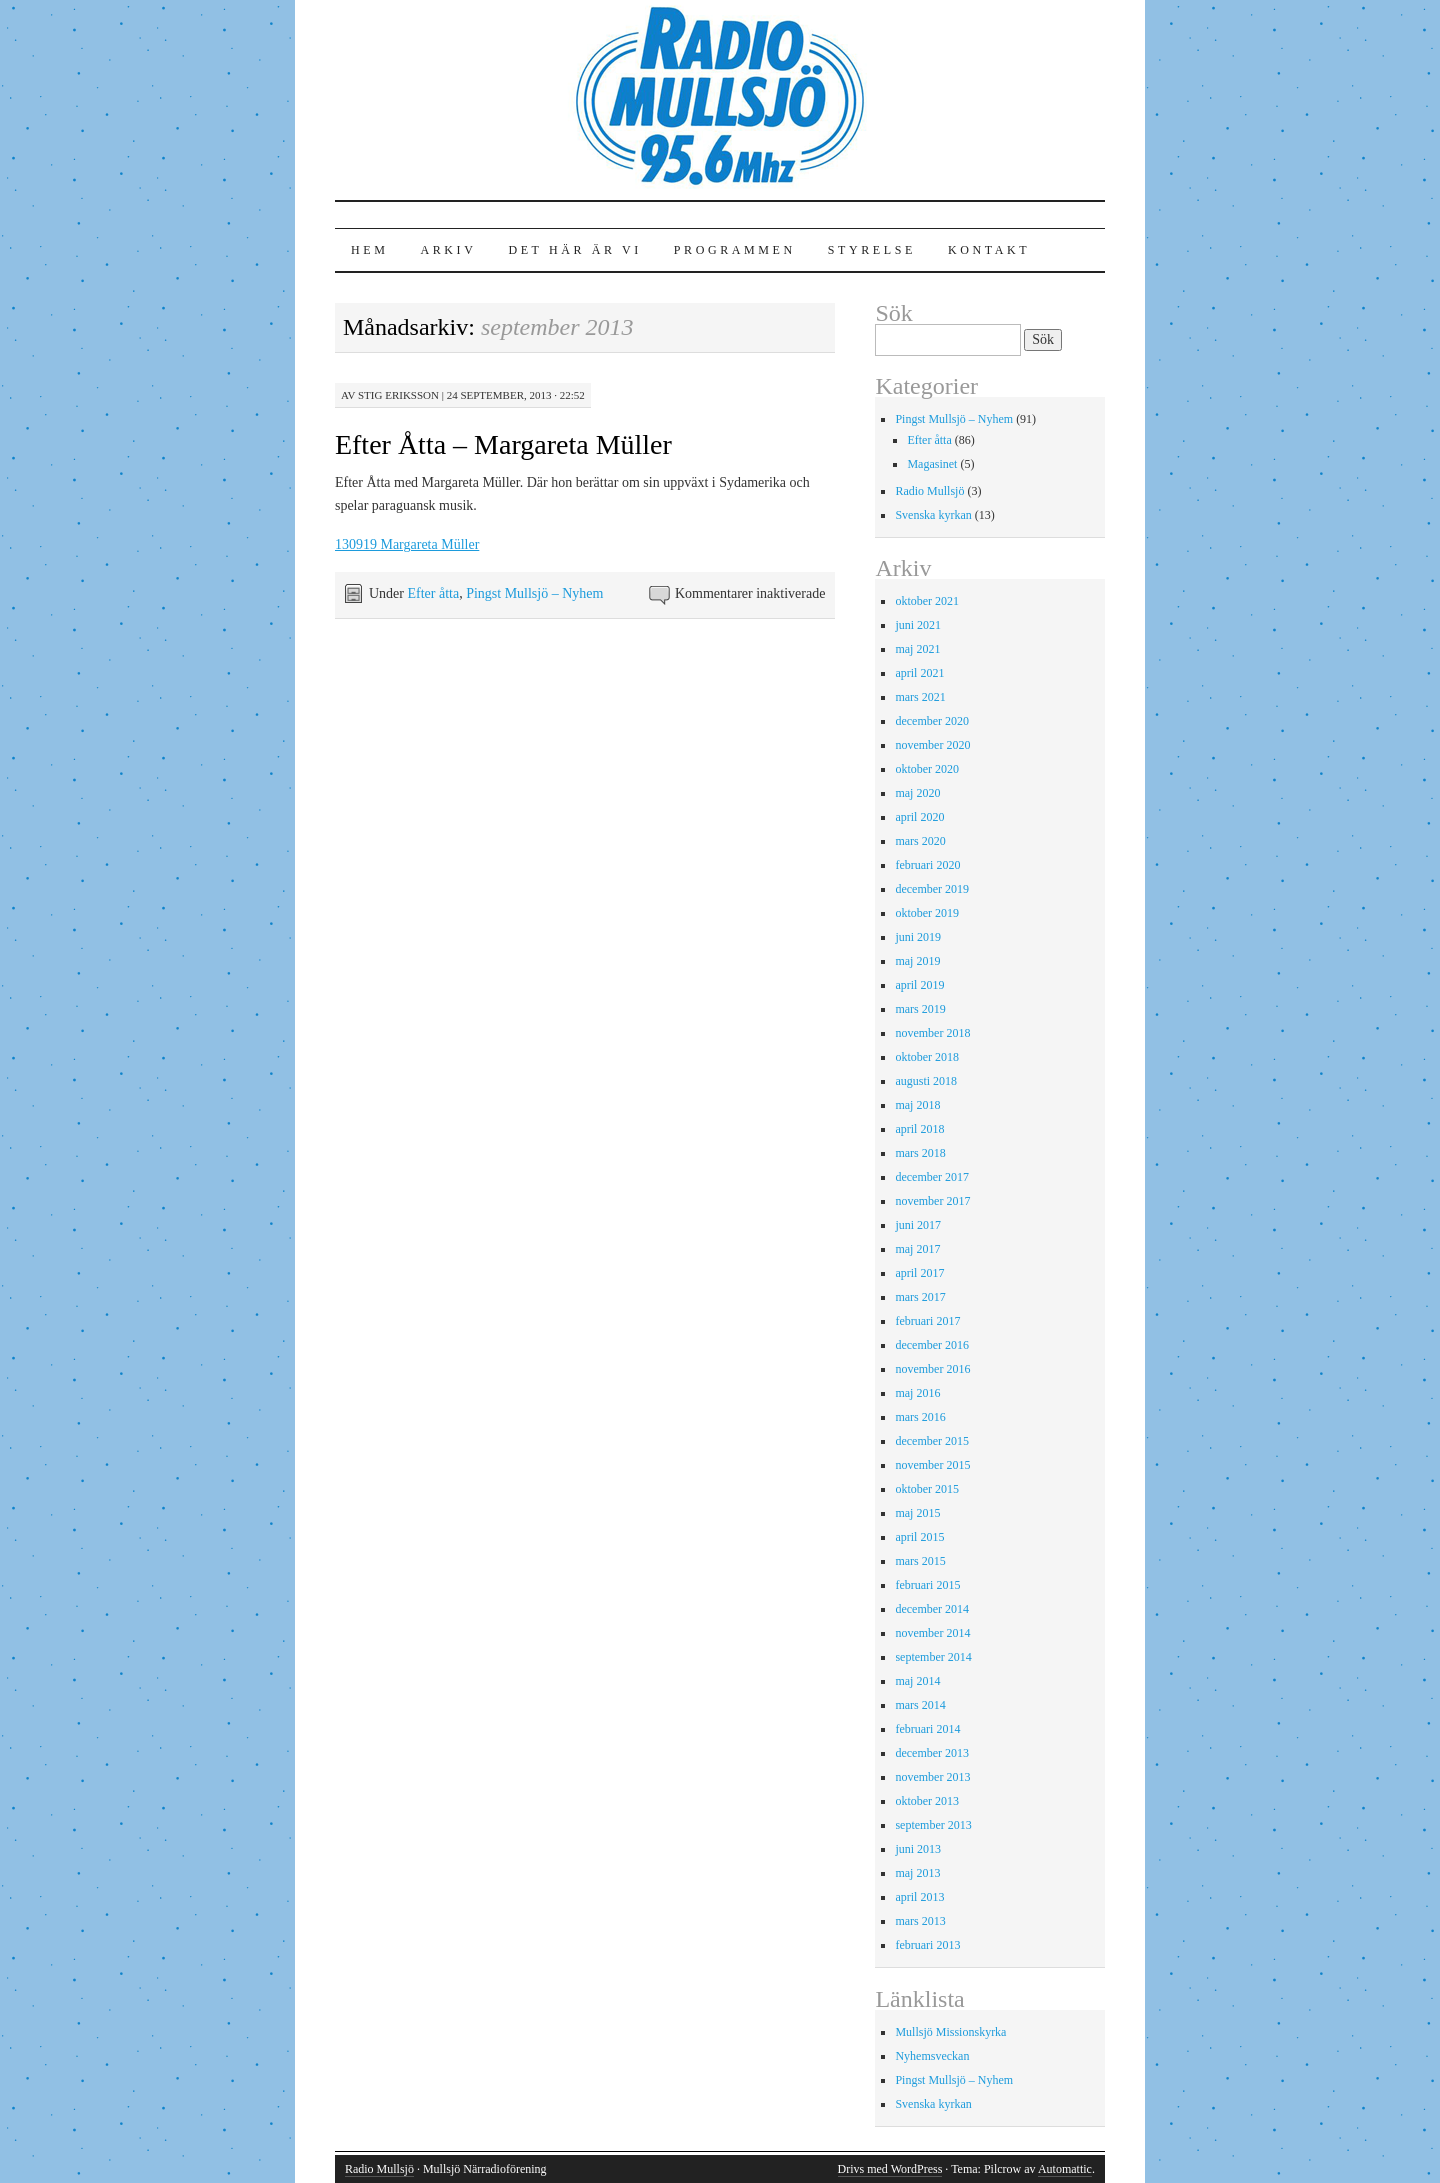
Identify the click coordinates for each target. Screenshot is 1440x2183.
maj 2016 (917, 1393)
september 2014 (933, 1657)
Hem (369, 250)
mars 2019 (920, 1009)
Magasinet (932, 464)
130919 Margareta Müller (407, 544)
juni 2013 (918, 1849)
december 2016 (932, 1345)
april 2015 (919, 1537)
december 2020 (932, 721)
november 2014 (932, 1633)
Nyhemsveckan (932, 2056)
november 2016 (932, 1369)
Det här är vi (574, 250)
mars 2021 (920, 697)
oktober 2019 (927, 913)
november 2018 (932, 1033)
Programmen (735, 250)
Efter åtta (433, 593)
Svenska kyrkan (933, 515)
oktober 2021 (927, 601)
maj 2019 (917, 961)
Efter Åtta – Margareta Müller (503, 444)
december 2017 (932, 1177)
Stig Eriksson (398, 395)
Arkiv (448, 250)
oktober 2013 (927, 1801)
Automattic (1065, 2169)
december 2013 (932, 1753)
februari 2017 (927, 1321)
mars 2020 (920, 841)
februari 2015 (927, 1585)
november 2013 (932, 1777)
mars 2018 (920, 1153)
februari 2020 (927, 865)
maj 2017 (917, 1249)
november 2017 (932, 1201)
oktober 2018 (927, 1057)
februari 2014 (927, 1729)
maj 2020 (917, 793)
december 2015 (932, 1441)
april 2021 (919, 673)
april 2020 (919, 817)
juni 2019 (918, 937)
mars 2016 (920, 1417)
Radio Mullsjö (929, 491)
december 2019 (932, 889)
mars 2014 (920, 1705)
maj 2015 (917, 1513)
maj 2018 (917, 1105)
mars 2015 (920, 1561)
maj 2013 (917, 1873)
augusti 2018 (926, 1081)
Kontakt (989, 250)
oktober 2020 (927, 769)
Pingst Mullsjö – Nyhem (534, 593)
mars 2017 (920, 1297)
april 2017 (919, 1273)
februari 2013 (927, 1945)
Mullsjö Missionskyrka (950, 2032)
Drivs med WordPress (890, 2169)
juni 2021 (918, 625)
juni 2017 (918, 1225)
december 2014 (932, 1609)
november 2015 (932, 1465)
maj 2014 (917, 1681)
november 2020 (932, 745)
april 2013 (919, 1897)
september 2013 (933, 1825)
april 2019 (919, 985)
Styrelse (872, 250)
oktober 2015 (927, 1489)
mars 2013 (920, 1921)
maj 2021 (917, 649)
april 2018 (919, 1129)
